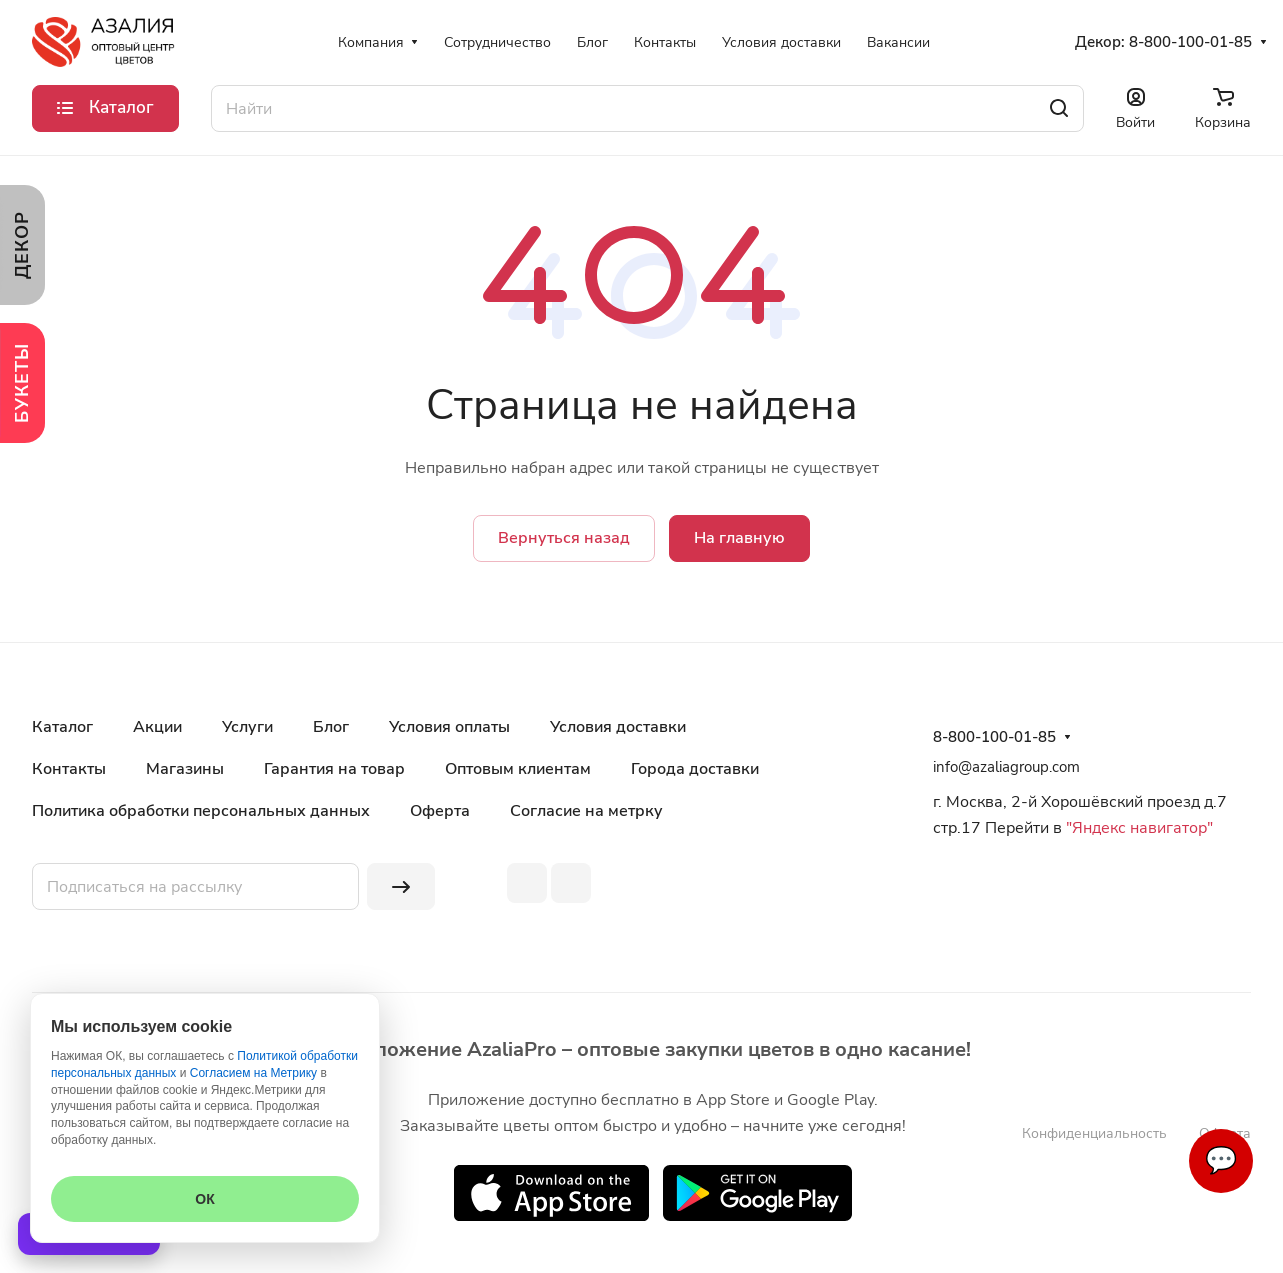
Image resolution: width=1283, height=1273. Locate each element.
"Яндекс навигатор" (1137, 828)
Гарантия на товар (334, 769)
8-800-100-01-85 (1190, 42)
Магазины (185, 769)
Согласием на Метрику (253, 1073)
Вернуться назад (564, 538)
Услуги (247, 727)
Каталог (62, 727)
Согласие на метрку (586, 811)
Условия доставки (618, 727)
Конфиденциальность (1094, 1133)
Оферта (440, 811)
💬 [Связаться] (1221, 1160)
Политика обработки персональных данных (201, 811)
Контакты (69, 769)
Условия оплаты (449, 727)
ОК (204, 1199)
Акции (157, 727)
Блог (331, 727)
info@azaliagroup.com (1006, 767)
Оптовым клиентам (518, 769)
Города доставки (695, 769)
